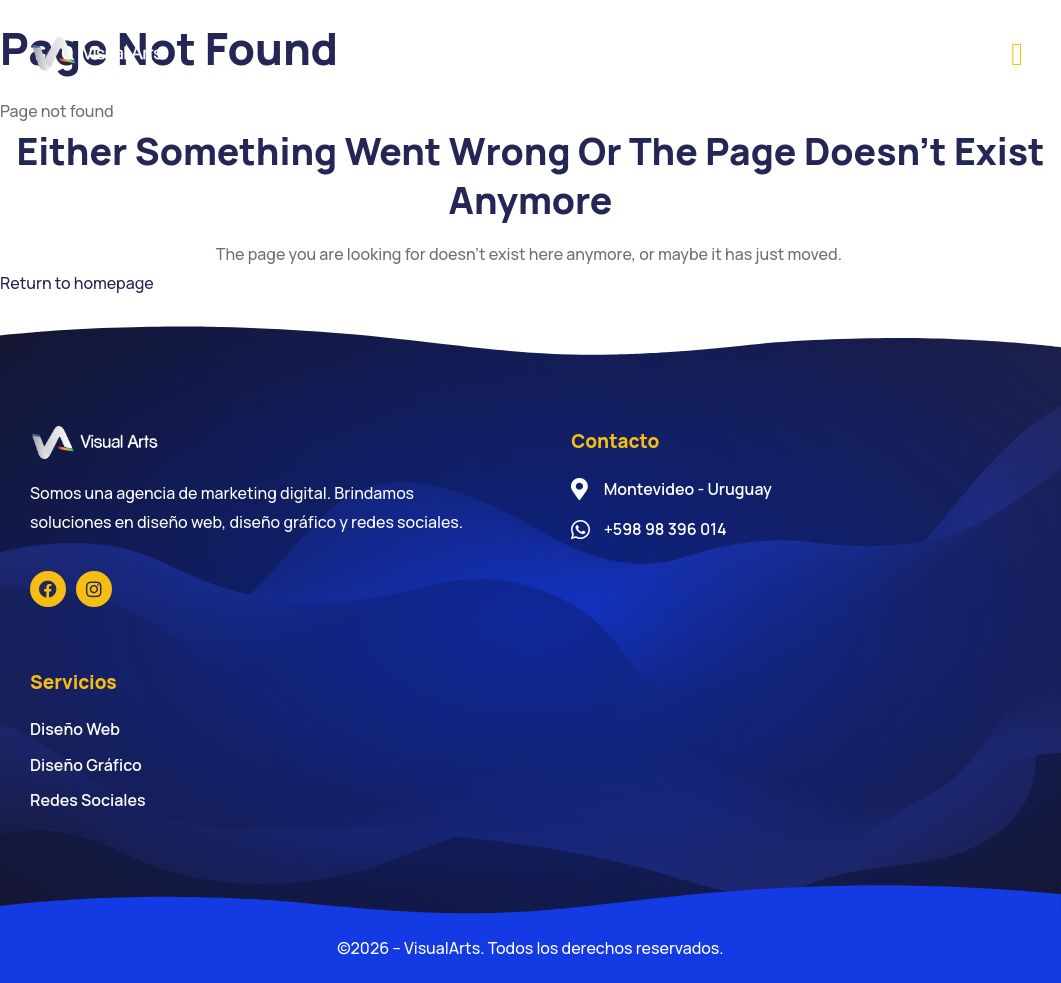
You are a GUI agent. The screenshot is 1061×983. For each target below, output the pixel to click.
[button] (1017, 54)
